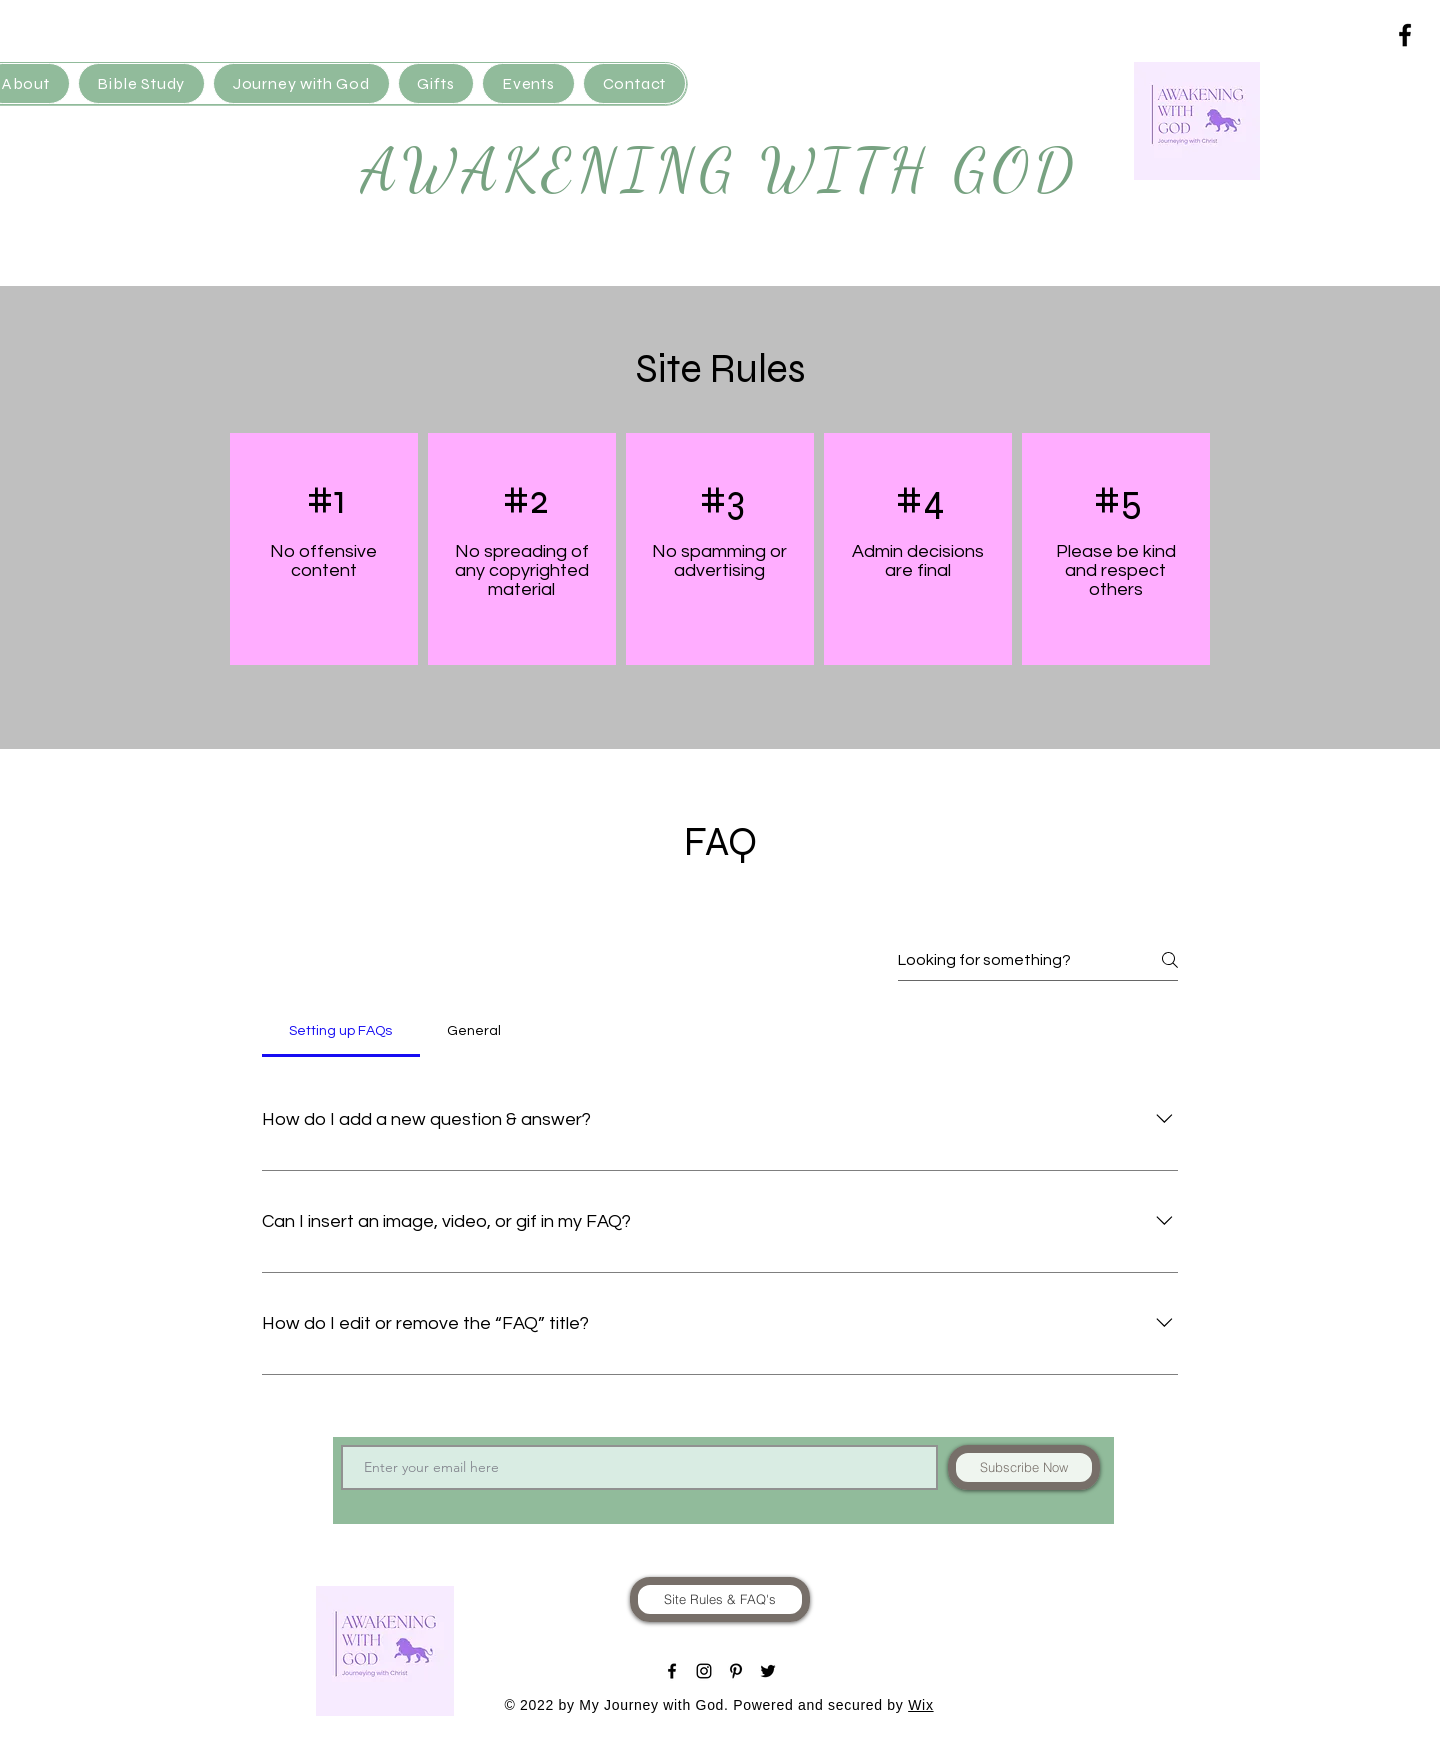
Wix (920, 1705)
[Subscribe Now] (1024, 1467)
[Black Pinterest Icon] (736, 1671)
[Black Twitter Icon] (768, 1671)
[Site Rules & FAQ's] (720, 1599)
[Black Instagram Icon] (704, 1671)
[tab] (341, 1031)
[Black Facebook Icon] (1405, 35)
